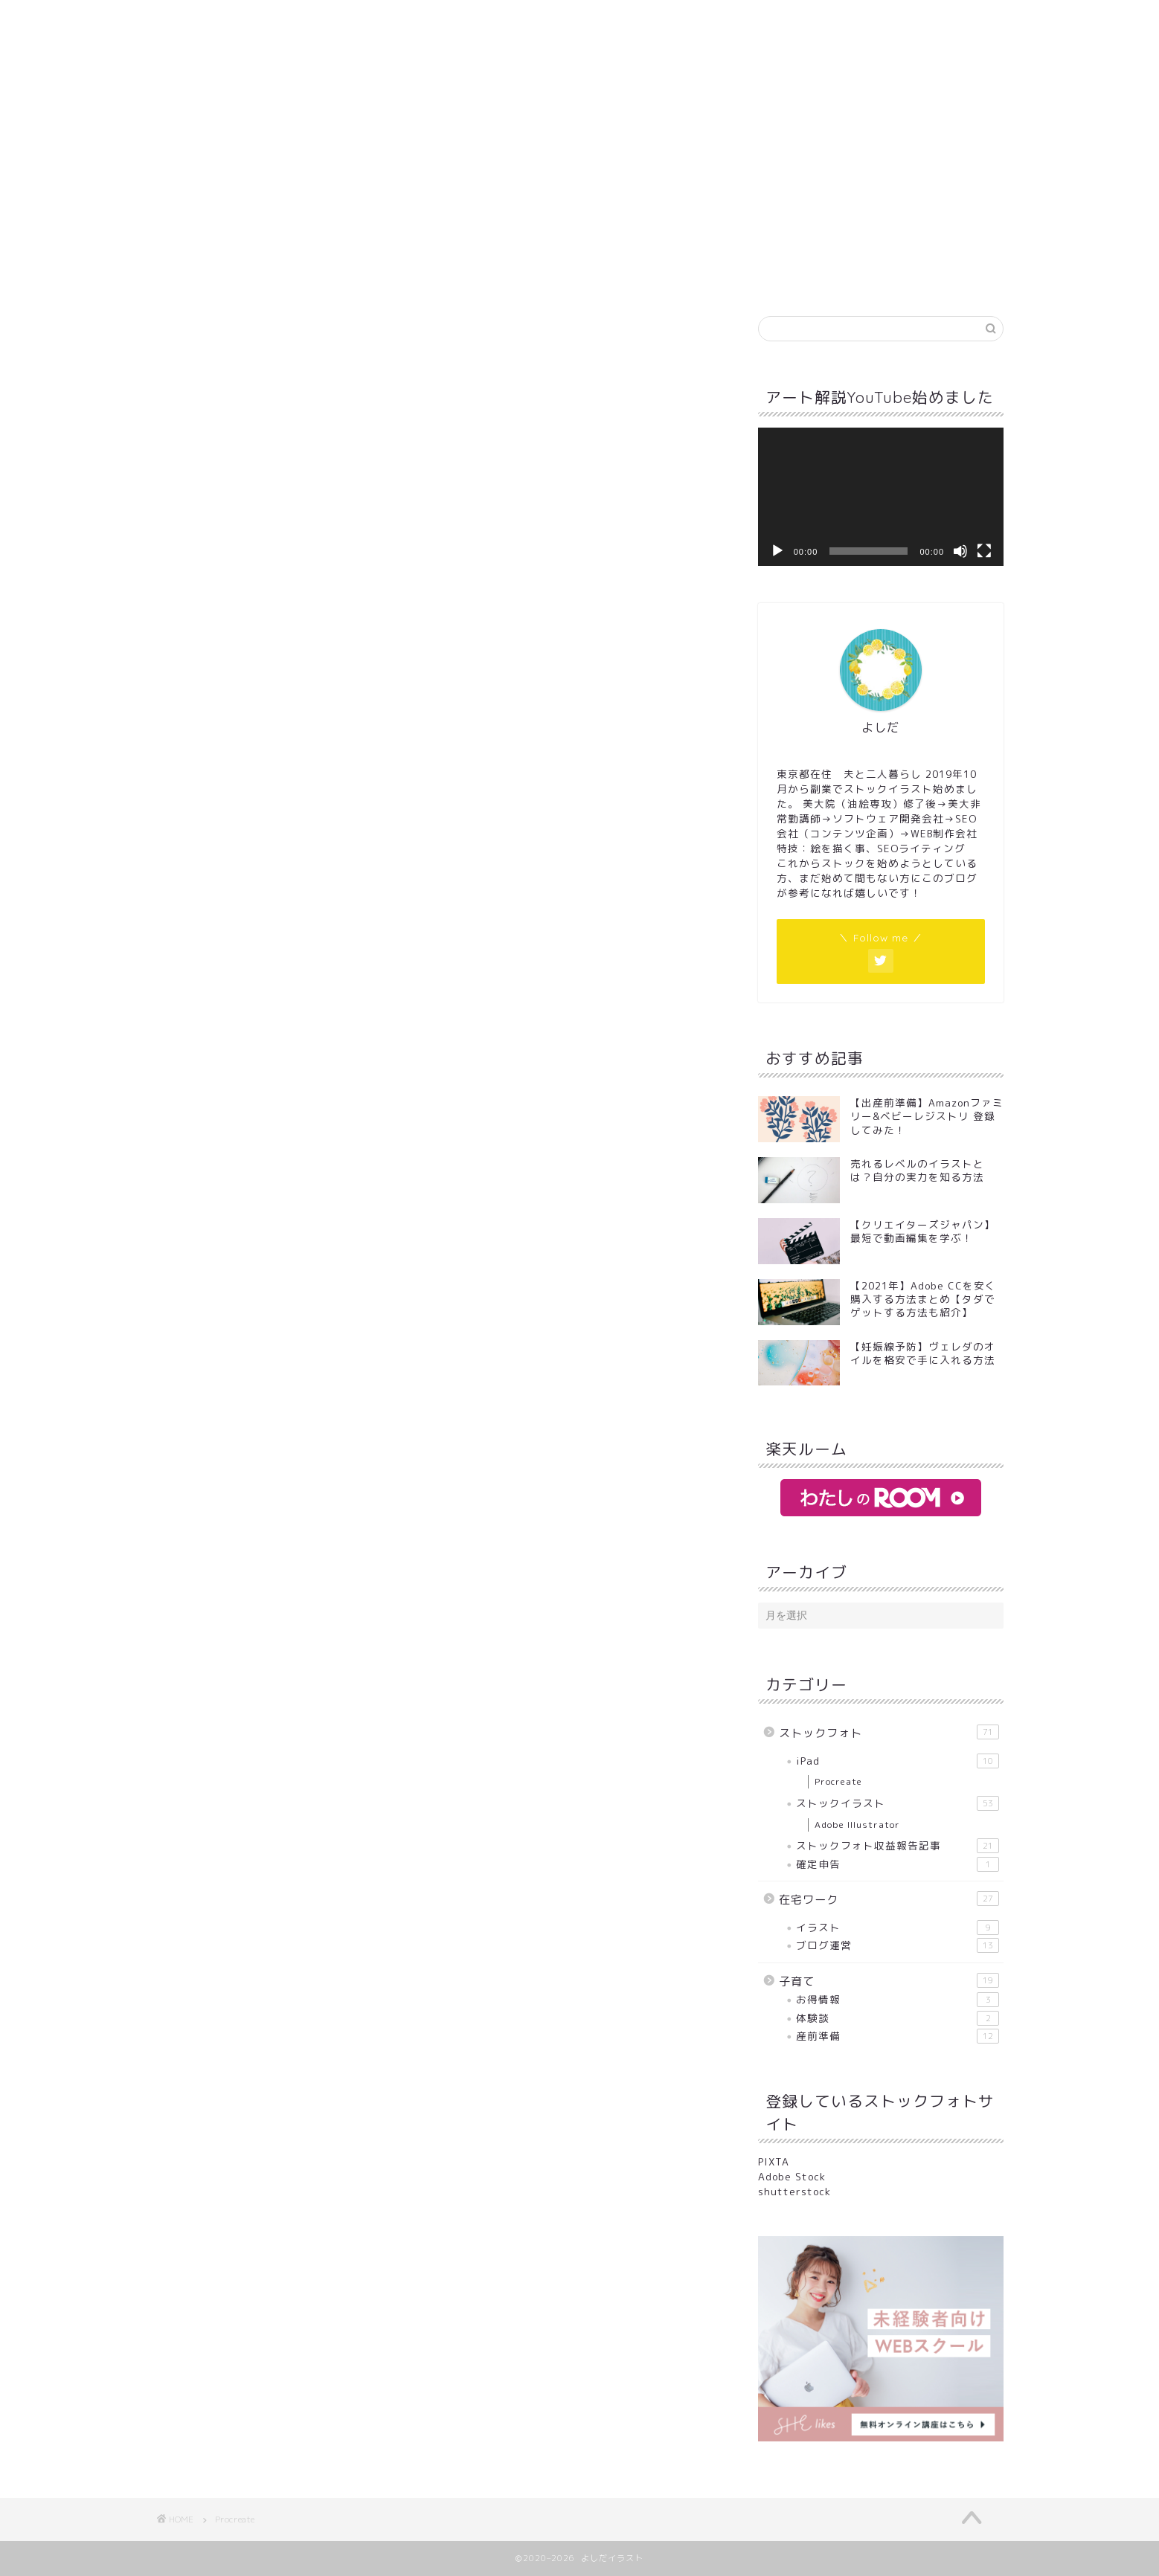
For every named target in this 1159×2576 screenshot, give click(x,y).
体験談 (897, 2018)
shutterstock (794, 2191)
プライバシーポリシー (631, 113)
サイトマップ (758, 113)
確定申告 (897, 1864)
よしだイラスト (579, 47)
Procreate (838, 1781)
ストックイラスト (897, 1803)
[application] (881, 497)
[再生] (777, 551)
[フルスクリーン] (984, 551)
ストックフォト (889, 1733)
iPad (897, 1761)
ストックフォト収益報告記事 (897, 1845)
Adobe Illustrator (857, 1824)
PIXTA (773, 2161)
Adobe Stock (792, 2176)
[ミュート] (960, 551)
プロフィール (400, 113)
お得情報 (897, 1999)
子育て (889, 1981)
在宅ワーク (889, 1899)
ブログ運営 (897, 1945)
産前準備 (897, 2036)
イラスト (897, 1927)
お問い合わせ (505, 113)
